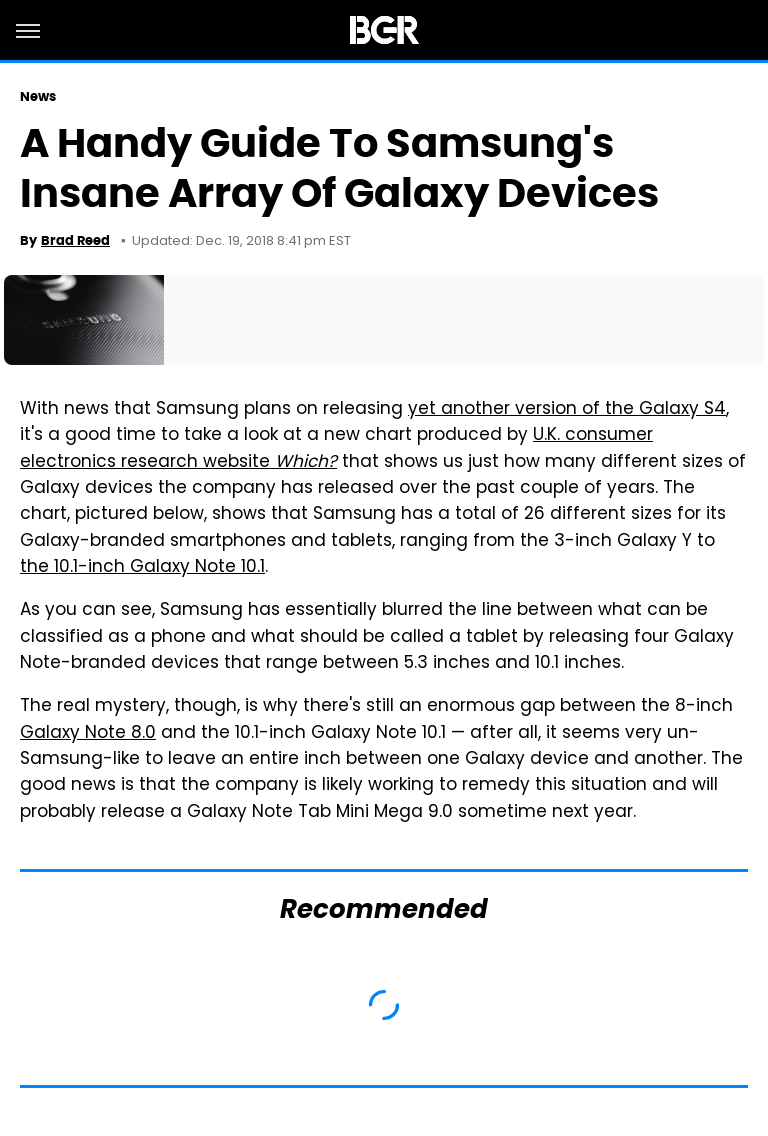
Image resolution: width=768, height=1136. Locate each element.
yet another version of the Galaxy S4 (567, 410)
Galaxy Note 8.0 (88, 734)
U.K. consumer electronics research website (336, 449)
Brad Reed (75, 240)
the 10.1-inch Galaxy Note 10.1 (142, 568)
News (38, 96)
